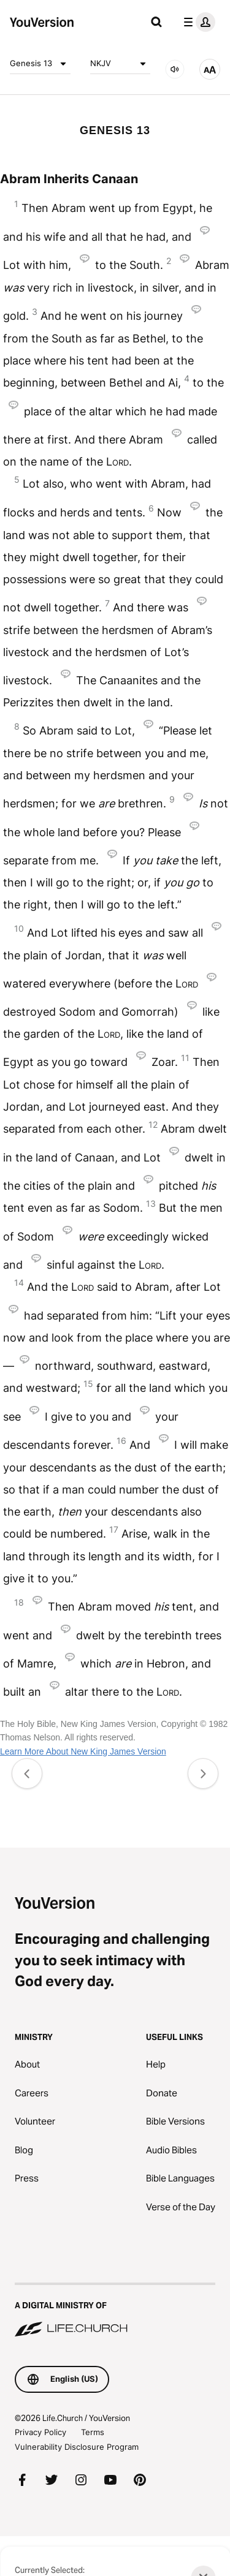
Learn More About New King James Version (83, 1751)
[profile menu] (197, 22)
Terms (92, 2432)
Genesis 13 (40, 63)
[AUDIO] (175, 69)
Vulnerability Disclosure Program (77, 2447)
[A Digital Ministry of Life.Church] (115, 2310)
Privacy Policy (40, 2432)
